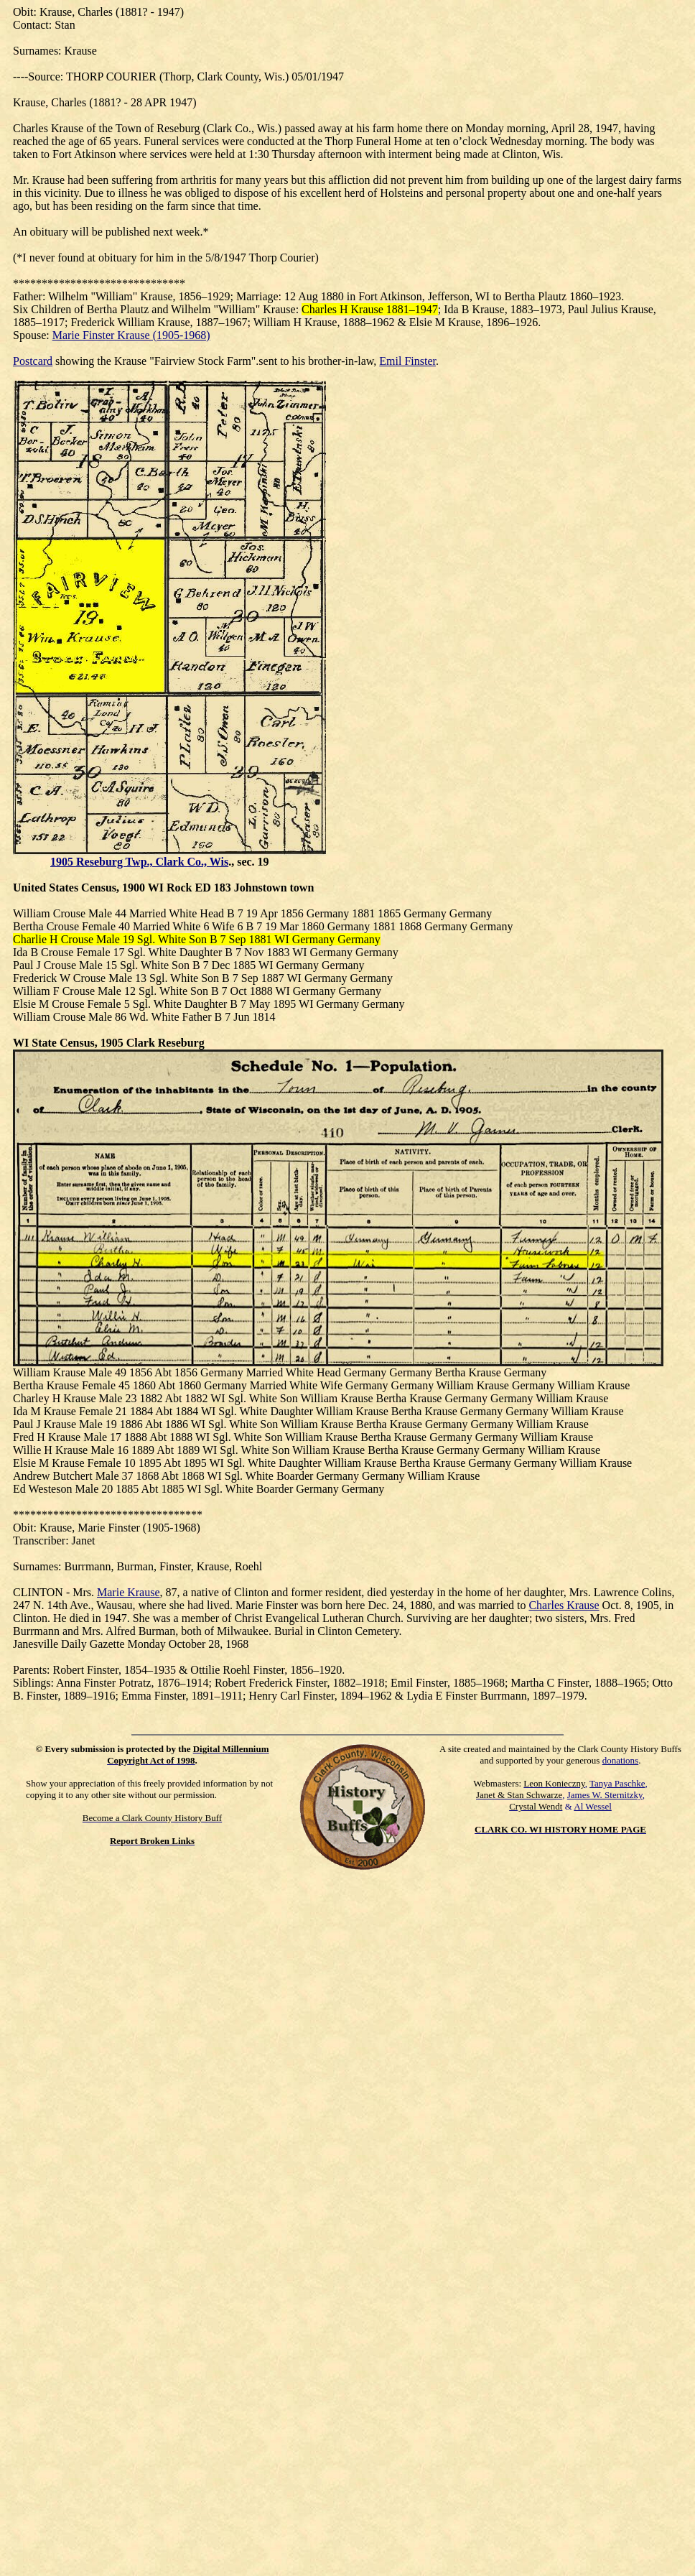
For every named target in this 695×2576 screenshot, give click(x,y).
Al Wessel (593, 1806)
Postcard (32, 361)
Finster (123, 1527)
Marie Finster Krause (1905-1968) (131, 335)
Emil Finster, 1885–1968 (448, 1683)
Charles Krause (563, 1605)
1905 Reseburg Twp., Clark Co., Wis (139, 862)
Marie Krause (128, 1592)
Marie (91, 1527)
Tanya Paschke (617, 1783)
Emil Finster (407, 361)
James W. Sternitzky (605, 1794)
